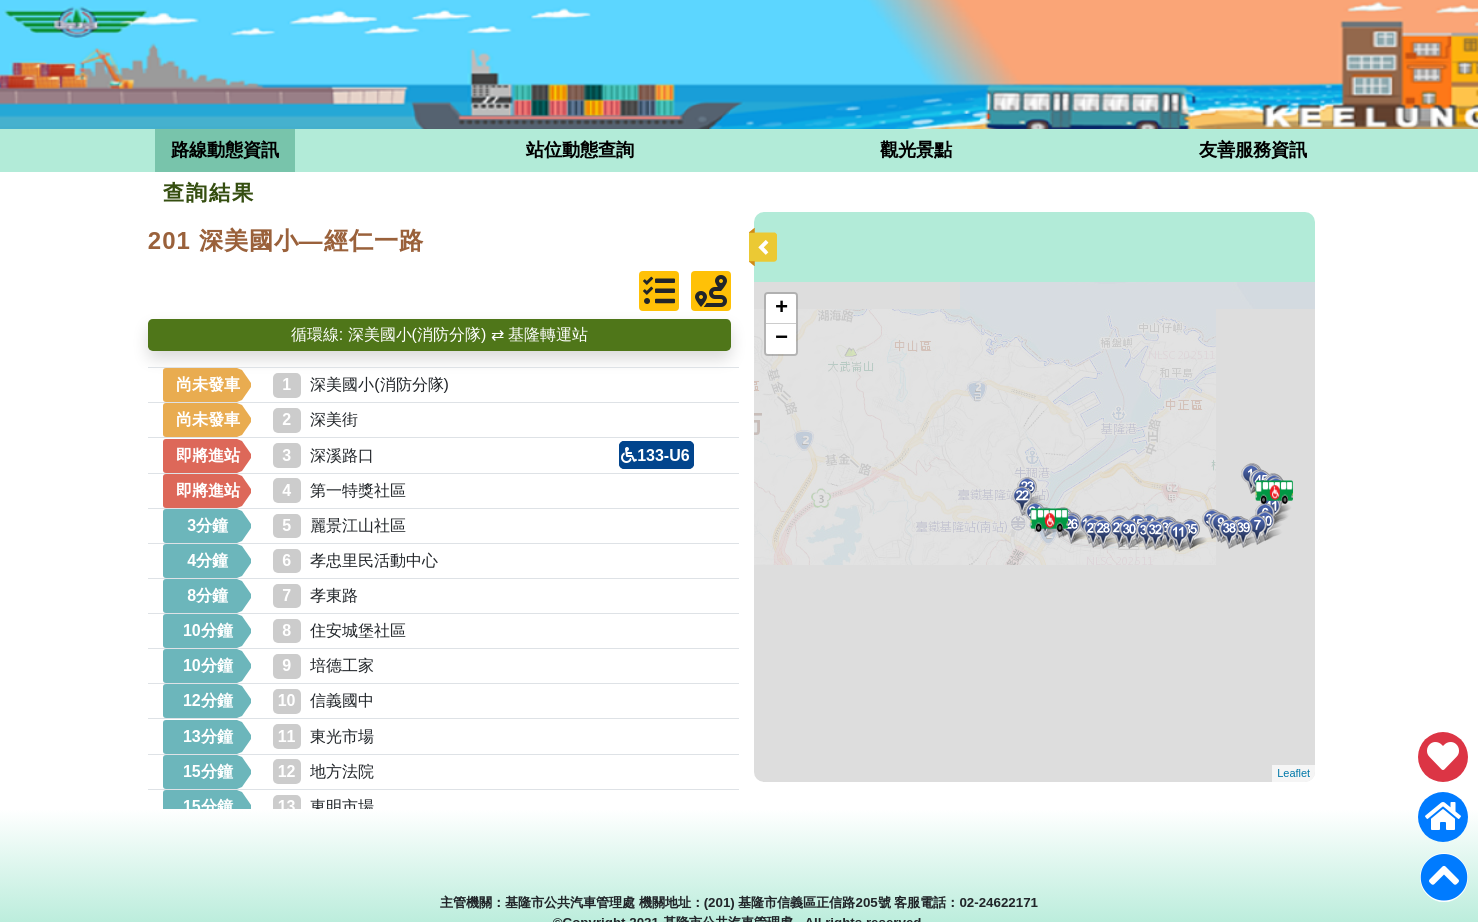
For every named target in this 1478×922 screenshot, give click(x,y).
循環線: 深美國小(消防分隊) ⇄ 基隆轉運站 (439, 334)
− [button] (781, 339)
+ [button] (781, 309)
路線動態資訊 (225, 150)
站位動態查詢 (580, 150)
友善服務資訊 (1253, 150)
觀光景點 (916, 150)
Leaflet (1293, 773)
